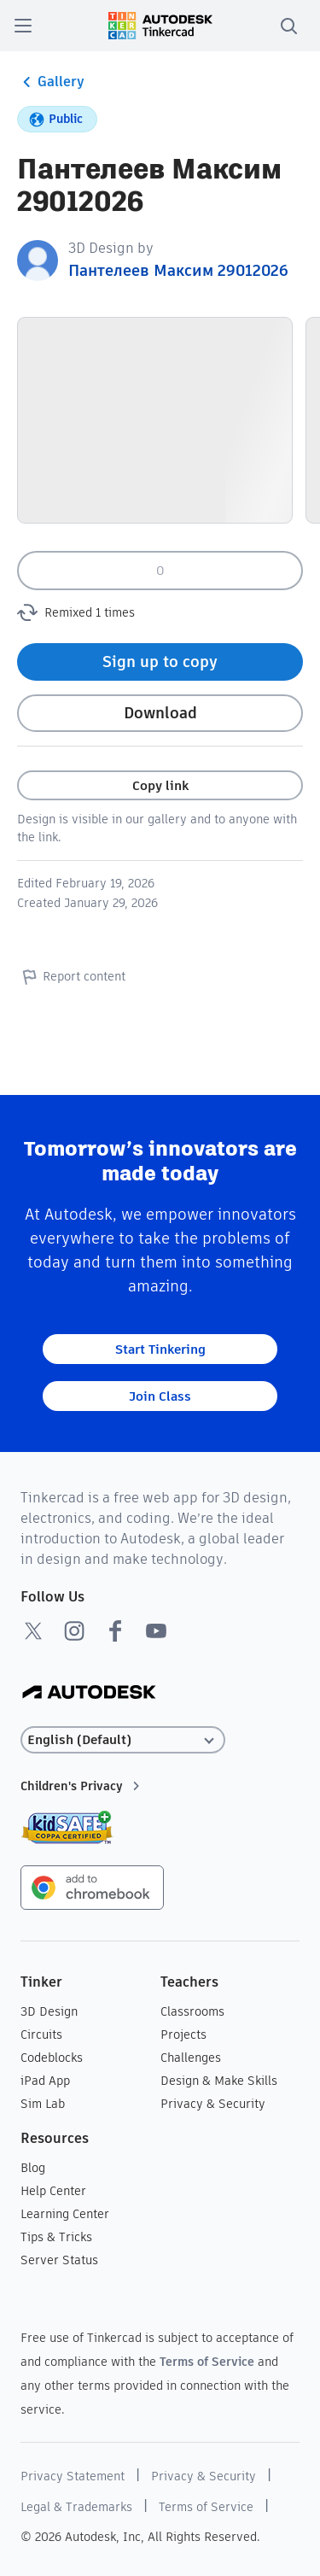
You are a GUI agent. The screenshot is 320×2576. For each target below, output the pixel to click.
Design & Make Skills (218, 2080)
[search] (288, 25)
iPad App (45, 2080)
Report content (71, 976)
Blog (32, 2167)
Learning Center (64, 2213)
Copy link (160, 785)
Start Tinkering (160, 1349)
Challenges (190, 2057)
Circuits (41, 2034)
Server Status (59, 2260)
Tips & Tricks (56, 2236)
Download (160, 712)
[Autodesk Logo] (89, 1693)
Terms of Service (207, 2361)
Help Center (53, 2190)
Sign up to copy (160, 661)
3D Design (49, 2011)
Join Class (160, 1396)
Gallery (50, 82)
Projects (183, 2034)
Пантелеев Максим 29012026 (178, 270)
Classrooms (192, 2011)
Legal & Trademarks (76, 2506)
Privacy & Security (212, 2103)
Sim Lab (42, 2103)
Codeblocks (51, 2057)
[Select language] (122, 1740)
